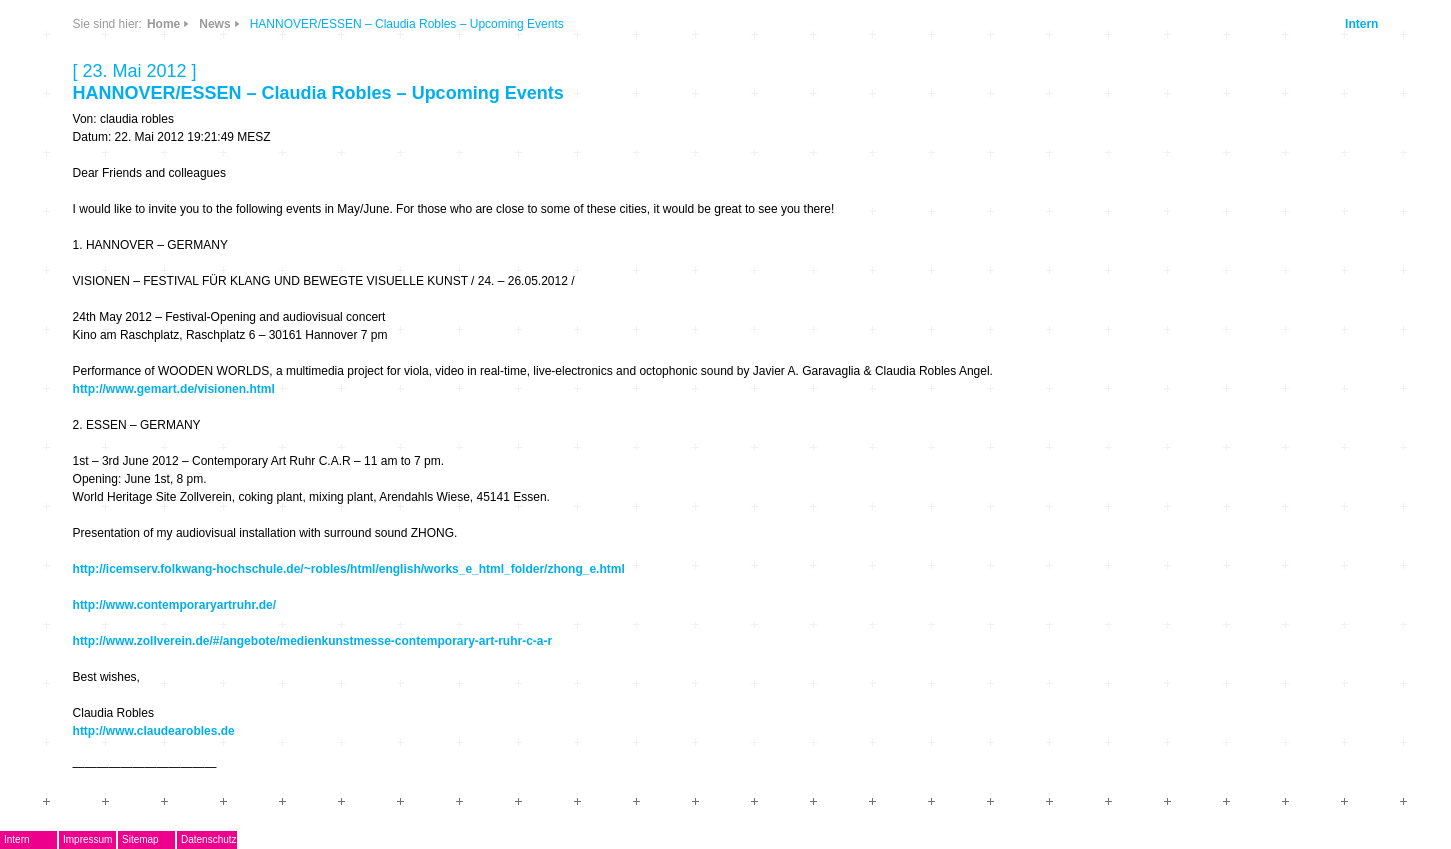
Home (163, 24)
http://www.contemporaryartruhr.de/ (175, 605)
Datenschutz (209, 839)
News (214, 24)
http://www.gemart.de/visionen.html (174, 389)
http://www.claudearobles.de (154, 731)
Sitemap (140, 839)
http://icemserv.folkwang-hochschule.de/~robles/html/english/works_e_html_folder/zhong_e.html (349, 569)
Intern (1361, 24)
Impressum (87, 839)
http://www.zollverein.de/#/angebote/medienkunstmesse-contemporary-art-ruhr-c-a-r (313, 641)
